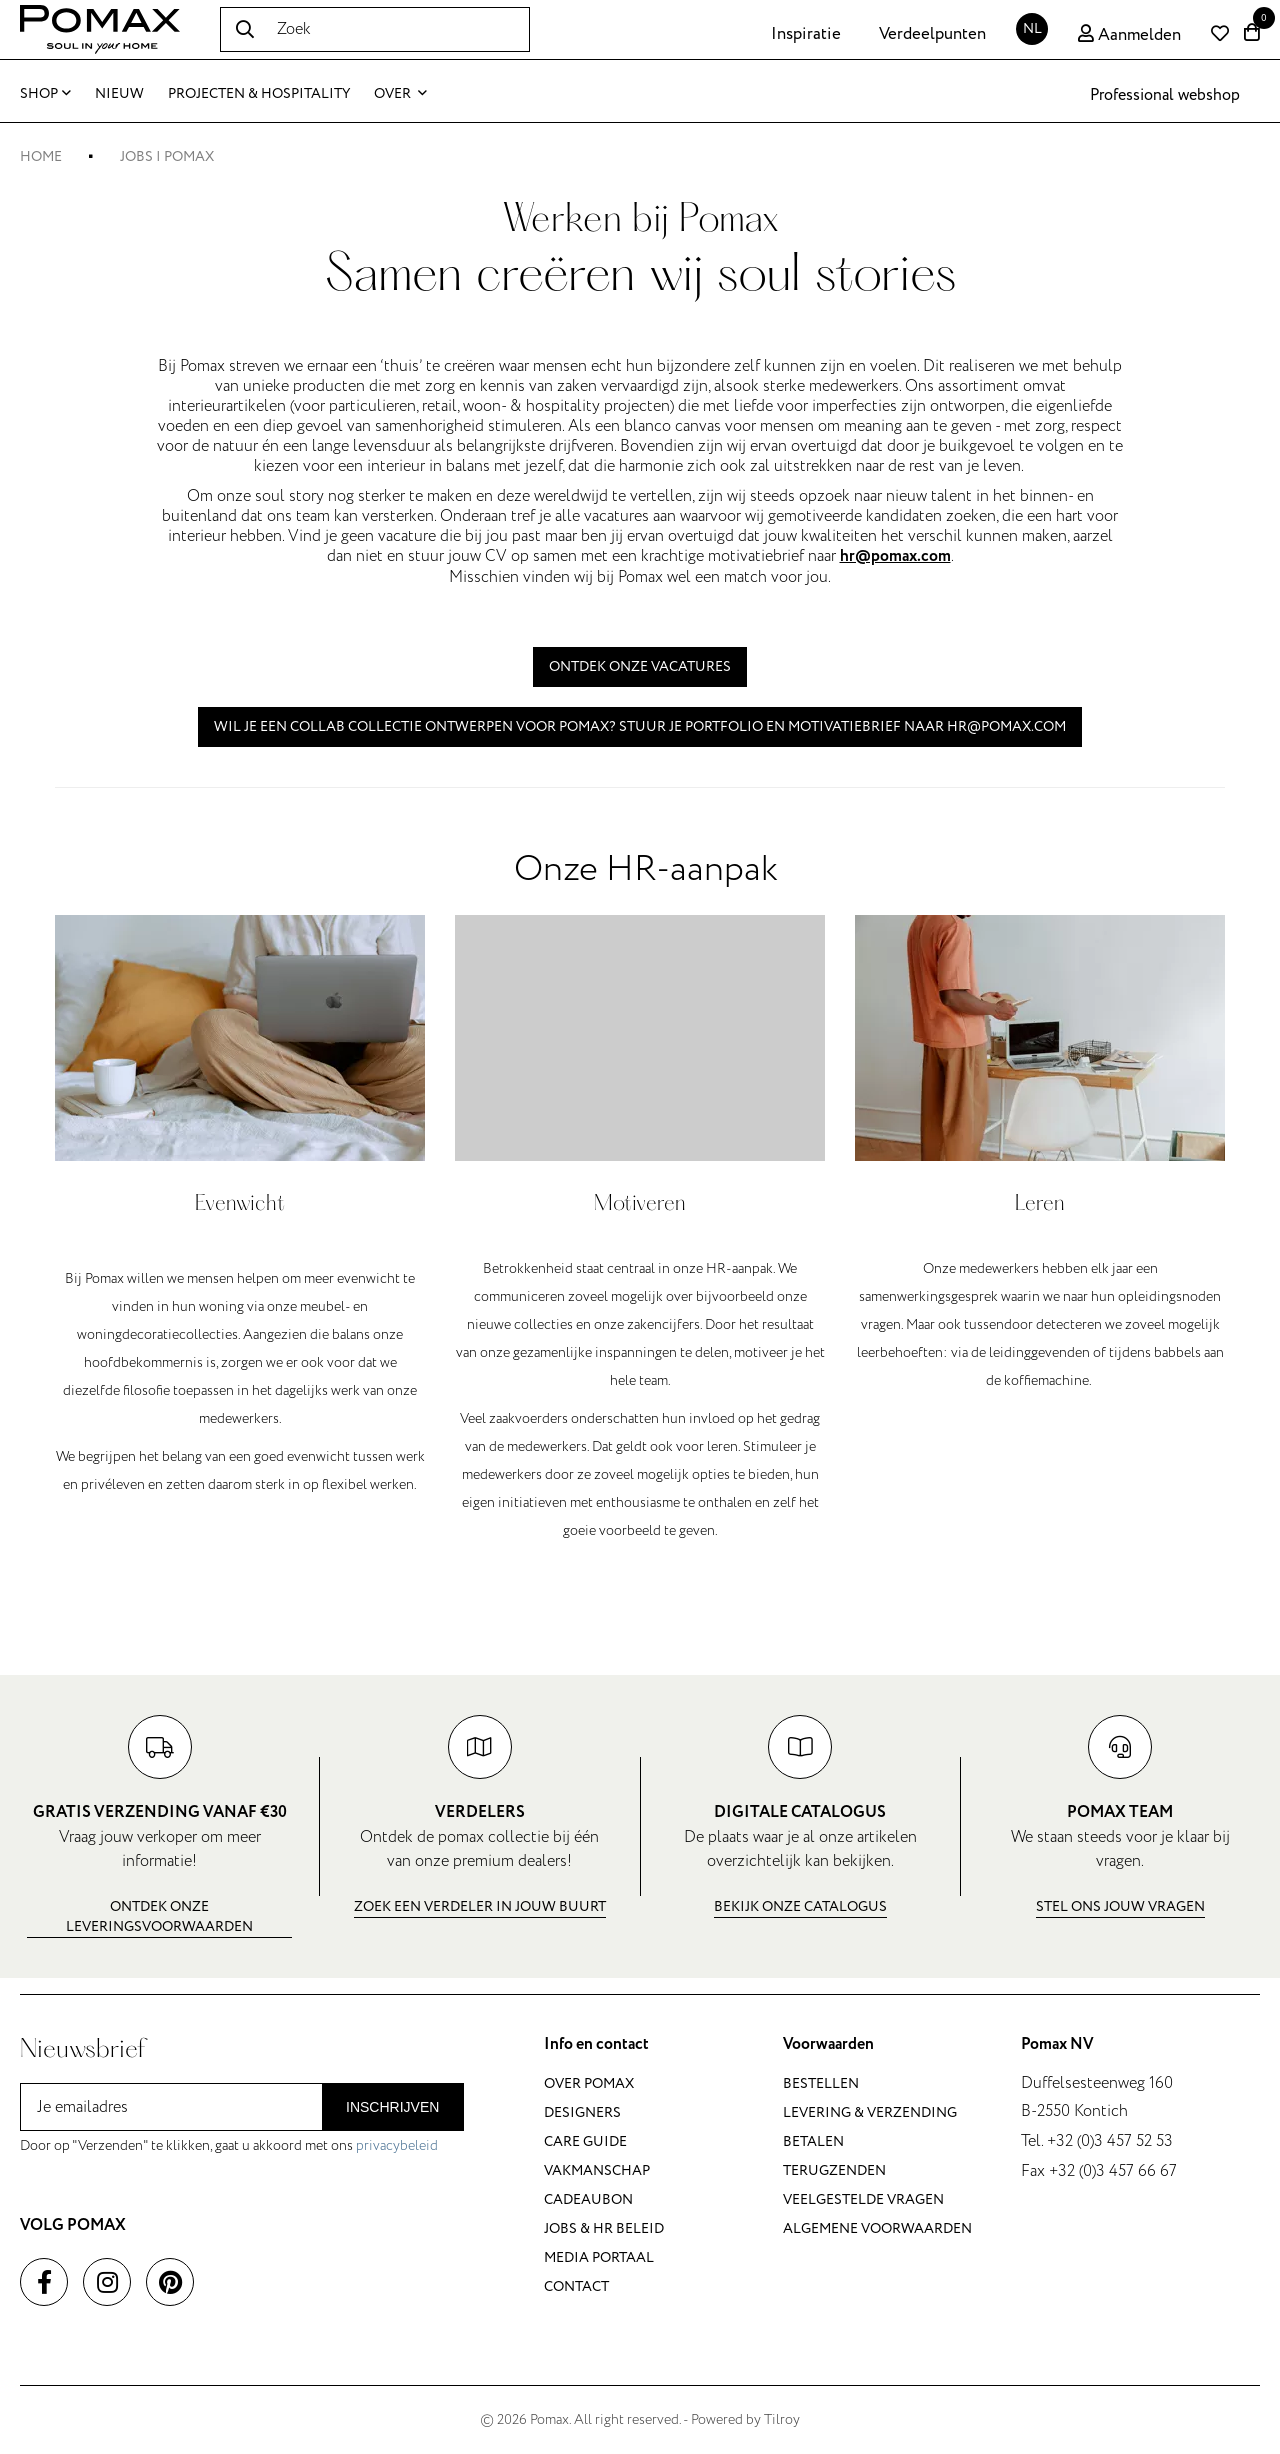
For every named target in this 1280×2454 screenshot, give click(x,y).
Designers (582, 2112)
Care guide (585, 2141)
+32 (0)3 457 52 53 (1110, 2141)
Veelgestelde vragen (863, 2199)
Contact (576, 2286)
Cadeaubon (588, 2199)
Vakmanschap (597, 2170)
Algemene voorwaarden (877, 2228)
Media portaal (599, 2257)
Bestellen (821, 2083)
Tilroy (782, 2419)
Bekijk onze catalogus (800, 1906)
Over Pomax (589, 2083)
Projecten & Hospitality (259, 93)
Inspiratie (806, 34)
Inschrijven (392, 2107)
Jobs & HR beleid (604, 2228)
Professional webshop (1165, 95)
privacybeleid (397, 2145)
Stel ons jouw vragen (1120, 1906)
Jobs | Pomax (167, 156)
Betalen (813, 2141)
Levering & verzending (870, 2112)
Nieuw (119, 93)
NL (1032, 28)
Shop (45, 93)
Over (400, 93)
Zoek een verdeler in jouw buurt (480, 1906)
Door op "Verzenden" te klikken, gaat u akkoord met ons (229, 2145)
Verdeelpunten (932, 34)
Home (41, 156)
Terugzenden (834, 2170)
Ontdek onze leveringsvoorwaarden (159, 1916)
